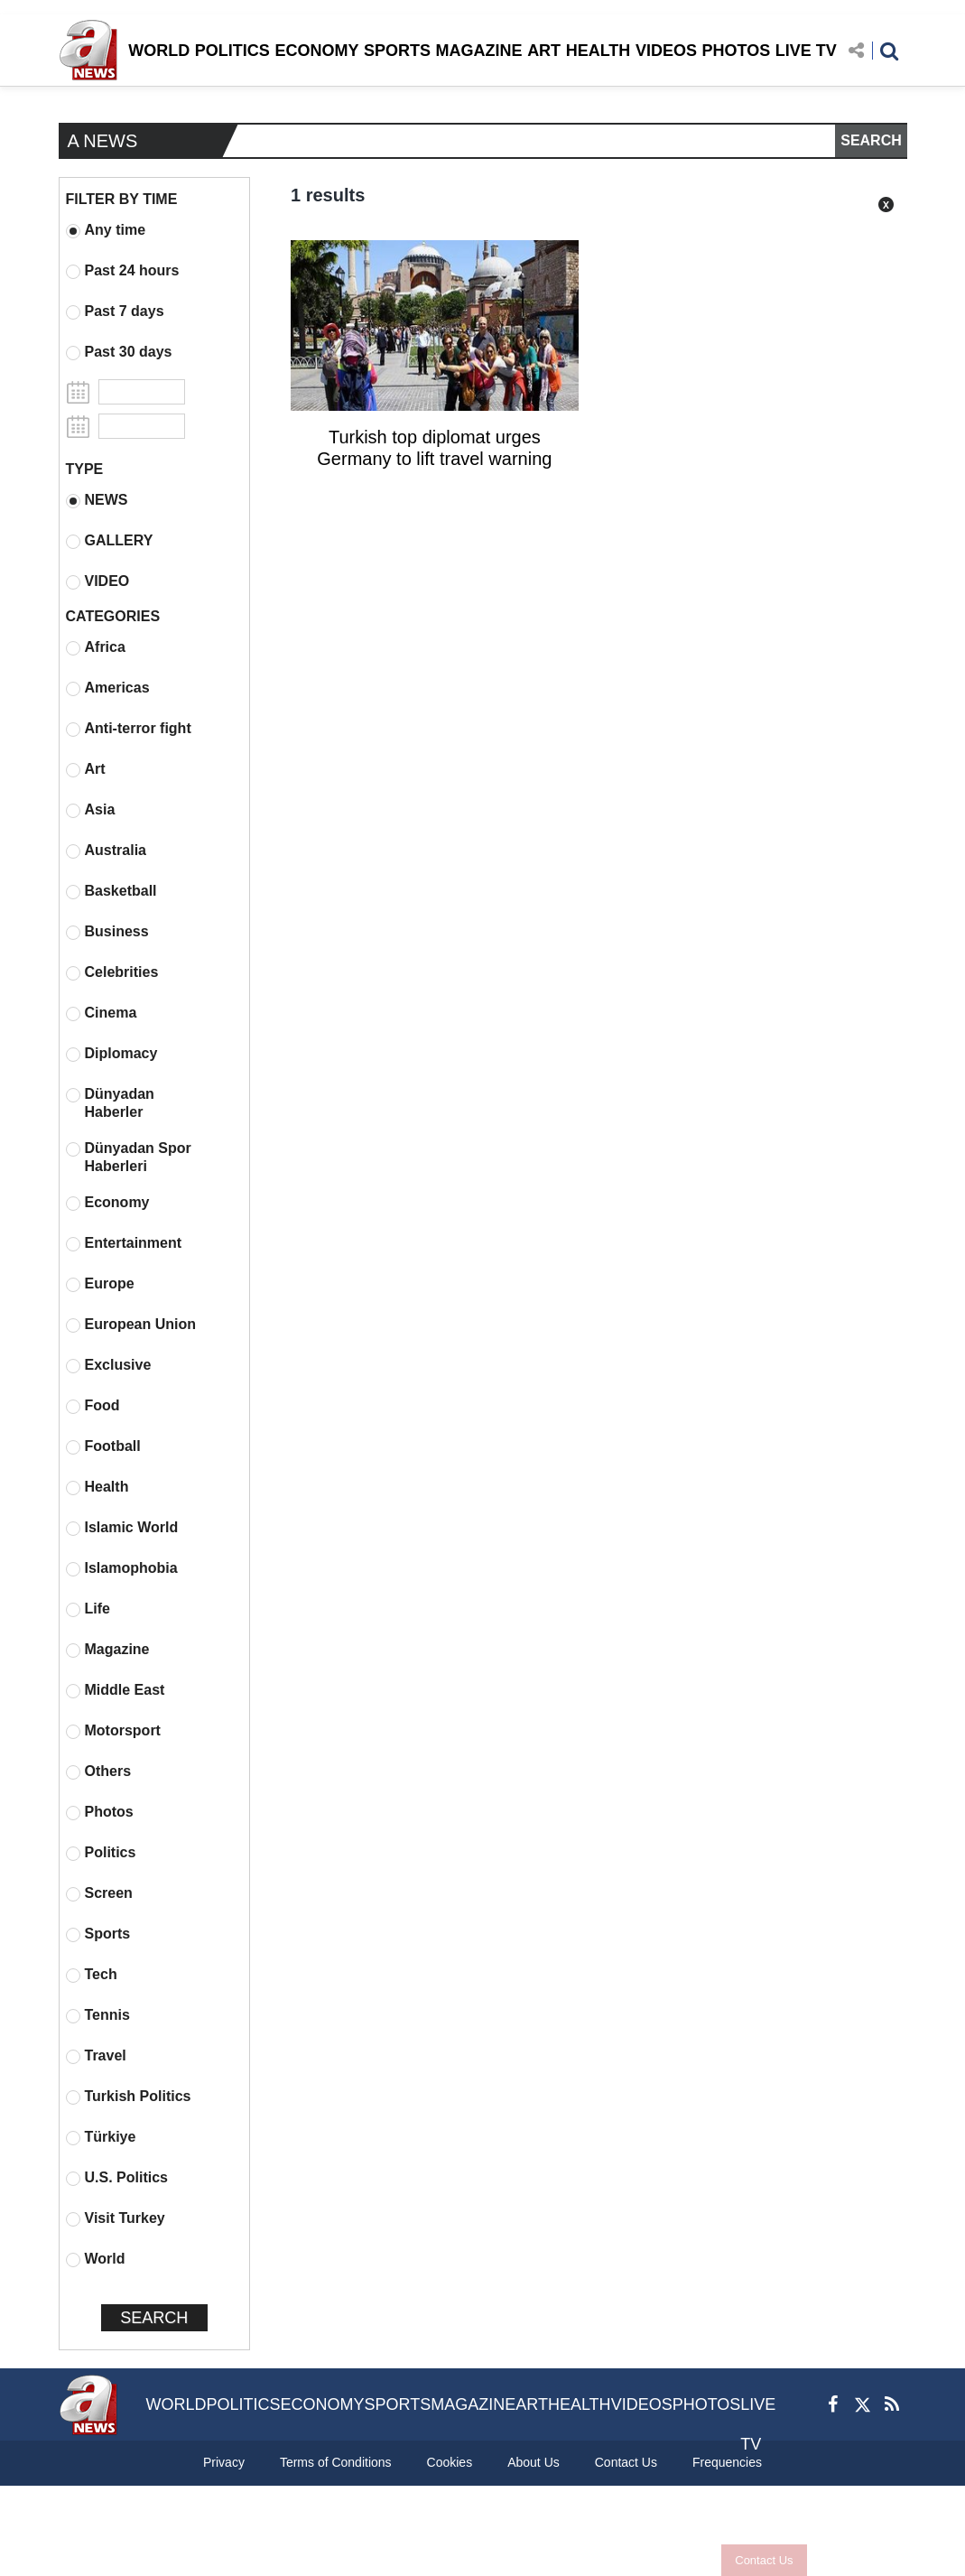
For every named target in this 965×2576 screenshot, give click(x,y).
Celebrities (112, 972)
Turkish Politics (128, 2096)
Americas (108, 688)
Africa (95, 647)
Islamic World (122, 1528)
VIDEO (98, 581)
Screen (99, 1893)
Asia (91, 810)
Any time (106, 230)
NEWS (97, 500)
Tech (91, 1975)
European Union (131, 1324)
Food (93, 1406)
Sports (98, 1934)
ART (544, 51)
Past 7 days (115, 311)
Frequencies (727, 2462)
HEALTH (598, 51)
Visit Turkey (115, 2218)
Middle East (115, 1690)
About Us (533, 2462)
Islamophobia (122, 1568)
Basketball (111, 891)
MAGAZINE (479, 51)
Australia (106, 850)
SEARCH (871, 140)
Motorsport (113, 1731)
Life (88, 1609)
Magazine (108, 1649)
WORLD (159, 51)
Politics (101, 1853)
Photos (100, 1812)
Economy (108, 1203)
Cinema (101, 1013)
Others (99, 1771)
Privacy (224, 2462)
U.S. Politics (117, 2178)
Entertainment (124, 1243)
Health (97, 1487)
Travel (96, 2056)
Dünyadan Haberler (110, 1103)
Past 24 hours (123, 271)
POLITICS (232, 51)
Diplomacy (112, 1054)
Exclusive (109, 1365)
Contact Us (764, 2560)
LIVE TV (806, 51)
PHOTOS (736, 51)
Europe (100, 1284)
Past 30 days (119, 352)
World (95, 2259)
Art (86, 769)
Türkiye (101, 2137)
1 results (328, 195)
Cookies (450, 2462)
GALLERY (109, 541)
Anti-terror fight (128, 729)
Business (107, 932)
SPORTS (397, 51)
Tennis (98, 2015)
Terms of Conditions (336, 2462)
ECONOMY (316, 51)
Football (103, 1446)
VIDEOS (666, 51)
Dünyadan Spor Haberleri (128, 1157)
